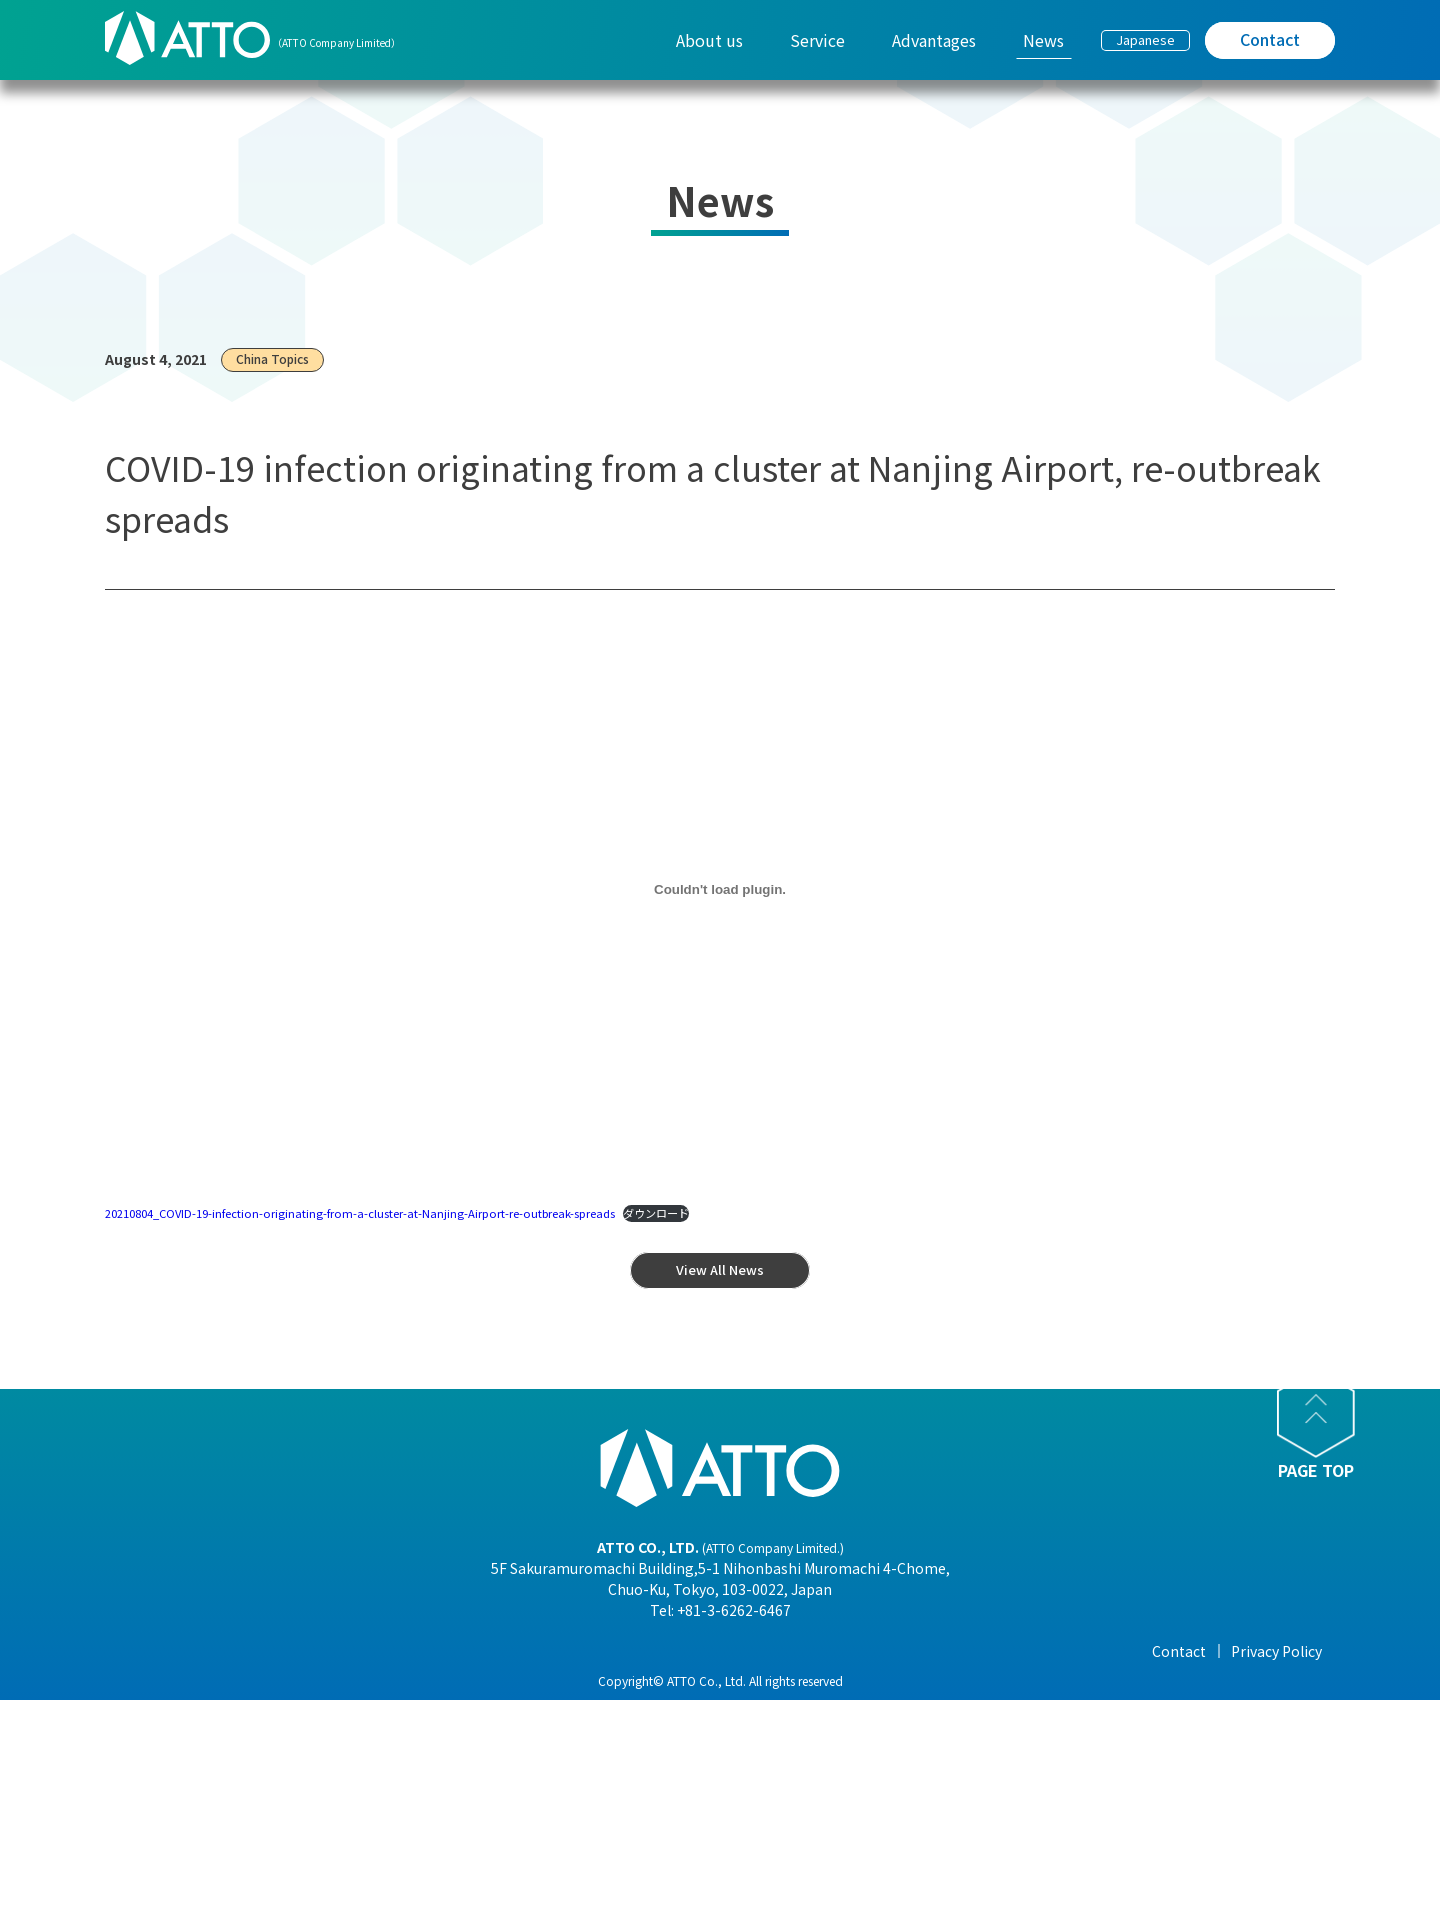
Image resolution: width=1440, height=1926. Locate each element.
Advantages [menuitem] (934, 40)
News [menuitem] (1043, 40)
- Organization (389, 1737)
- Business (374, 1821)
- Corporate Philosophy (419, 1765)
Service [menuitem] (817, 40)
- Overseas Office (395, 1793)
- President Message (407, 1681)
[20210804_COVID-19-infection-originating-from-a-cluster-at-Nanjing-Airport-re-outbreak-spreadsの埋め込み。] (720, 890)
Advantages (773, 1651)
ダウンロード (656, 1213)
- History (369, 1849)
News (943, 1651)
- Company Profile (400, 1709)
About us (371, 1651)
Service (561, 1651)
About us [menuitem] (709, 40)
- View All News (973, 1681)
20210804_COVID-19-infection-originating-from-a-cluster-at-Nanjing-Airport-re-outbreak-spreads (360, 1213)
